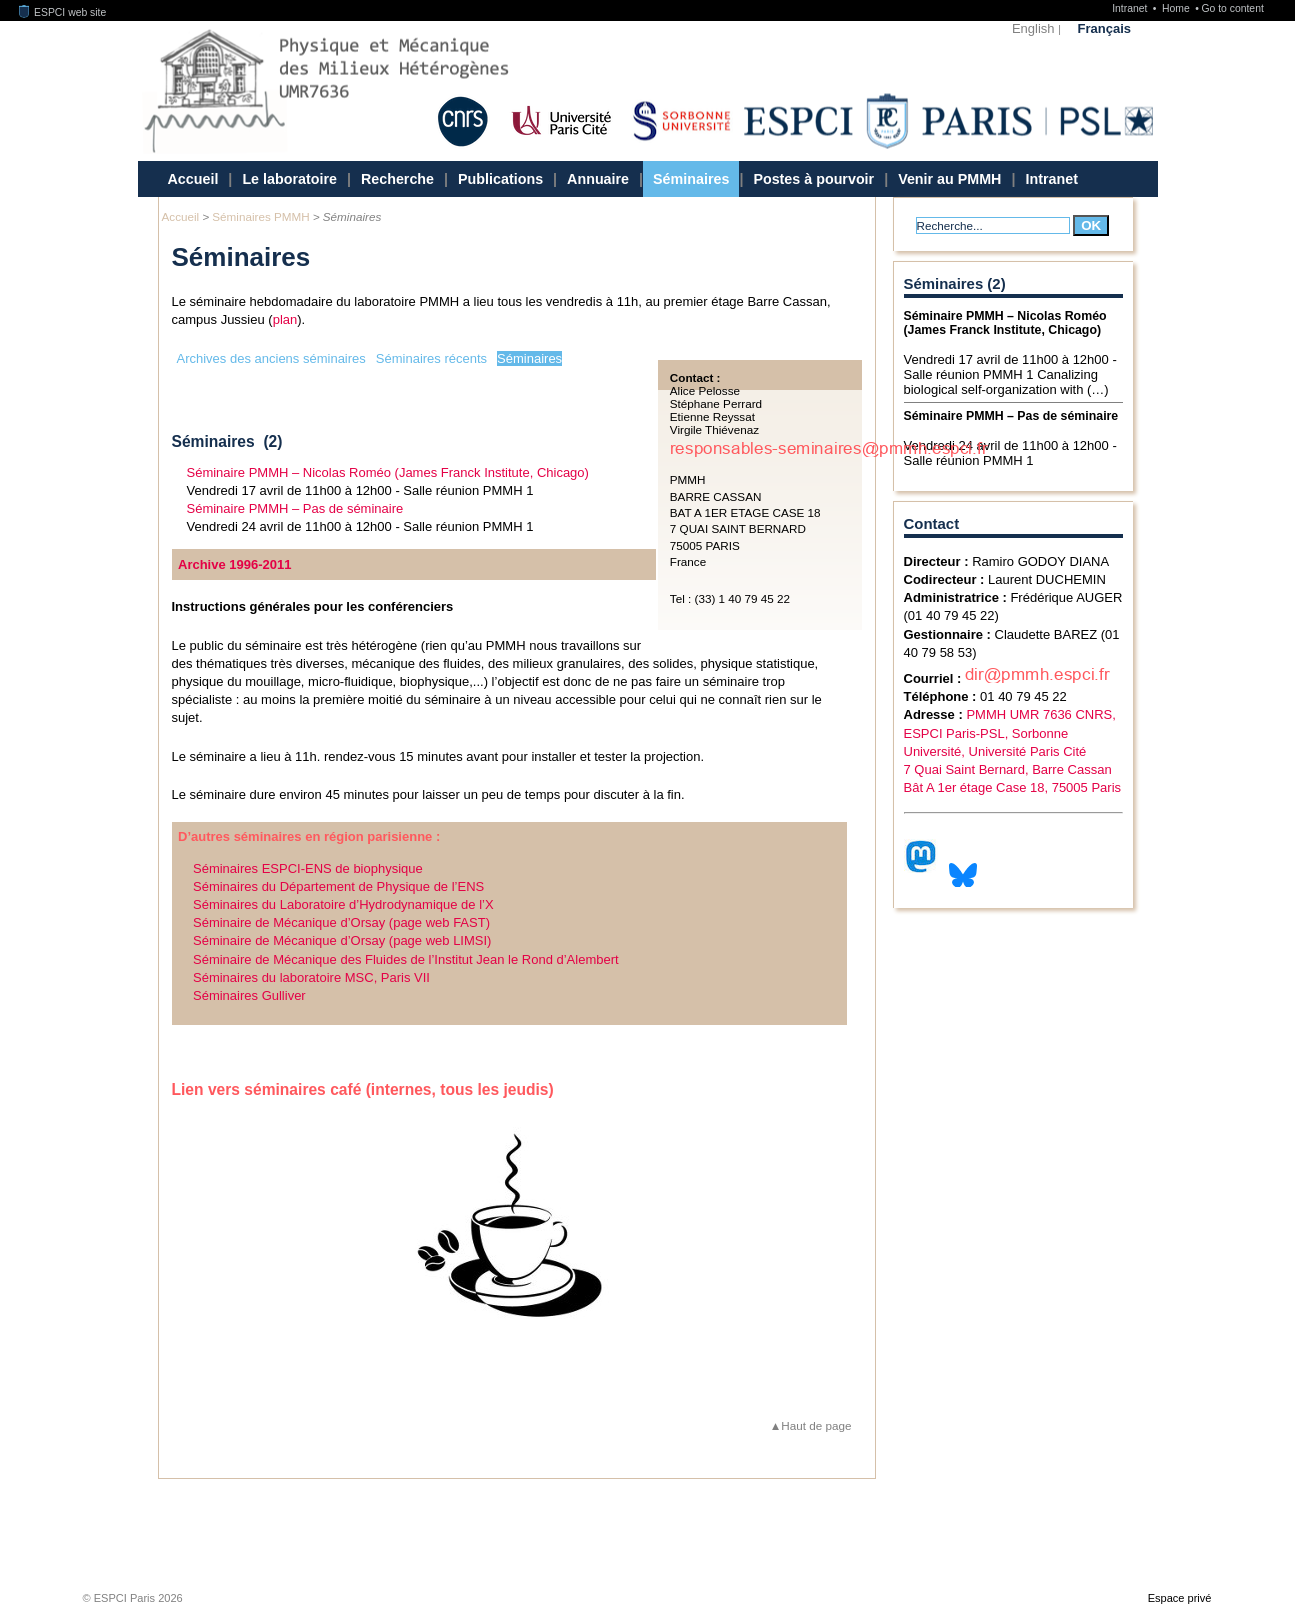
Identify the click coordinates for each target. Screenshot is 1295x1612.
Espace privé (1180, 1598)
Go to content (1232, 8)
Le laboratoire (289, 179)
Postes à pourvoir (813, 179)
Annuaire (598, 179)
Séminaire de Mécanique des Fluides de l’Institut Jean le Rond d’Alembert (406, 959)
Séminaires (691, 179)
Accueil (193, 179)
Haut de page (816, 1425)
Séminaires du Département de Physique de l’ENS (338, 886)
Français (1104, 28)
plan (285, 319)
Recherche (397, 179)
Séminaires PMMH (260, 216)
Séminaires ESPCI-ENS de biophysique (308, 868)
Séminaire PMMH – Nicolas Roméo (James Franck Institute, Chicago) (388, 472)
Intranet (1131, 8)
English (1033, 28)
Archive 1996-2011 (234, 564)
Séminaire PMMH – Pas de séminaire (295, 508)
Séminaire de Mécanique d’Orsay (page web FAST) (341, 922)
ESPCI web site (63, 12)
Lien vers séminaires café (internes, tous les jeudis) (363, 1089)
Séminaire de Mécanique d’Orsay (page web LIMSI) (342, 940)
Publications (500, 179)
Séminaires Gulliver (249, 995)
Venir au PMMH (949, 179)
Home (1177, 8)
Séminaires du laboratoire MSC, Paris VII (311, 977)
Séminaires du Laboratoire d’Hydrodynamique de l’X (343, 904)
